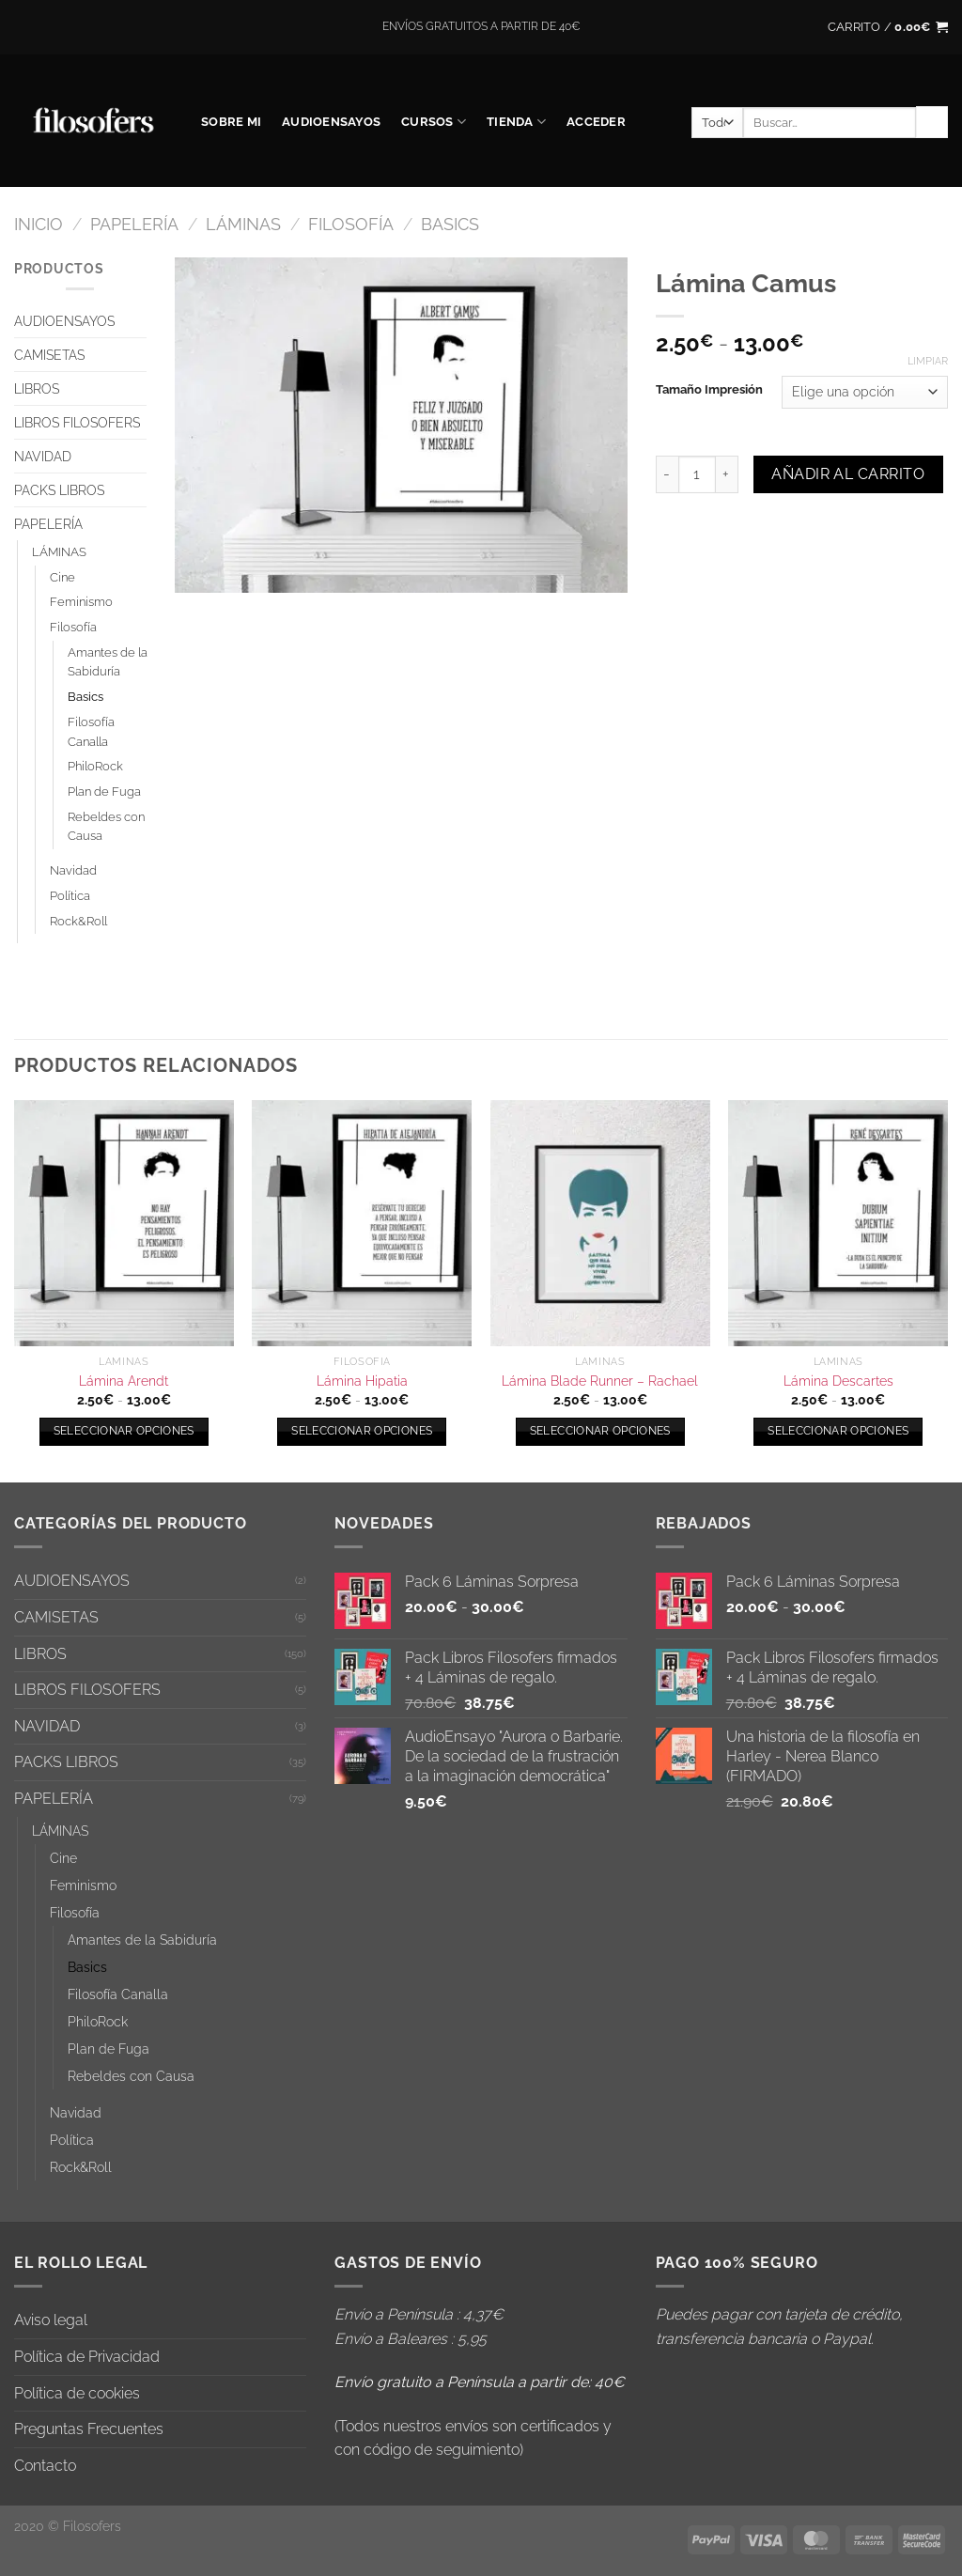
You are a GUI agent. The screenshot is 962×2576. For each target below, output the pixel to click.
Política (70, 896)
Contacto (45, 2466)
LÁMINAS (243, 224)
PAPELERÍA (134, 224)
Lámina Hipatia (362, 1381)
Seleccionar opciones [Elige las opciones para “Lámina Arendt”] (124, 1430)
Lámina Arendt (123, 1381)
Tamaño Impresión (709, 389)
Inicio (38, 224)
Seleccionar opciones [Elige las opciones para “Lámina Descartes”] (838, 1430)
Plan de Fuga (104, 791)
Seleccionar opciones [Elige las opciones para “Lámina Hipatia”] (361, 1430)
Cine (62, 577)
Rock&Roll (78, 921)
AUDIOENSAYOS (331, 122)
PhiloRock (95, 766)
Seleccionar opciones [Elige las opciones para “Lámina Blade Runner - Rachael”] (600, 1430)
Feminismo (81, 602)
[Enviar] (932, 122)
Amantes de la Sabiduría (107, 662)
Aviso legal (50, 2320)
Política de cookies (77, 2393)
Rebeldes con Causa (106, 827)
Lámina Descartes (838, 1381)
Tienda (516, 122)
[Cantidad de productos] (697, 474)
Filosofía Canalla (91, 732)
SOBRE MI (231, 122)
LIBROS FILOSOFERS (77, 422)
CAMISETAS (49, 355)
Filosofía (351, 224)
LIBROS (36, 388)
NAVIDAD (42, 456)
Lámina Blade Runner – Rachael (600, 1381)
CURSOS (433, 122)
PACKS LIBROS (59, 490)
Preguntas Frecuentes (88, 2429)
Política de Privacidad (87, 2357)
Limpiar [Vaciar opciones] (928, 361)
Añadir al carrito (847, 474)
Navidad (73, 870)
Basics (450, 224)
